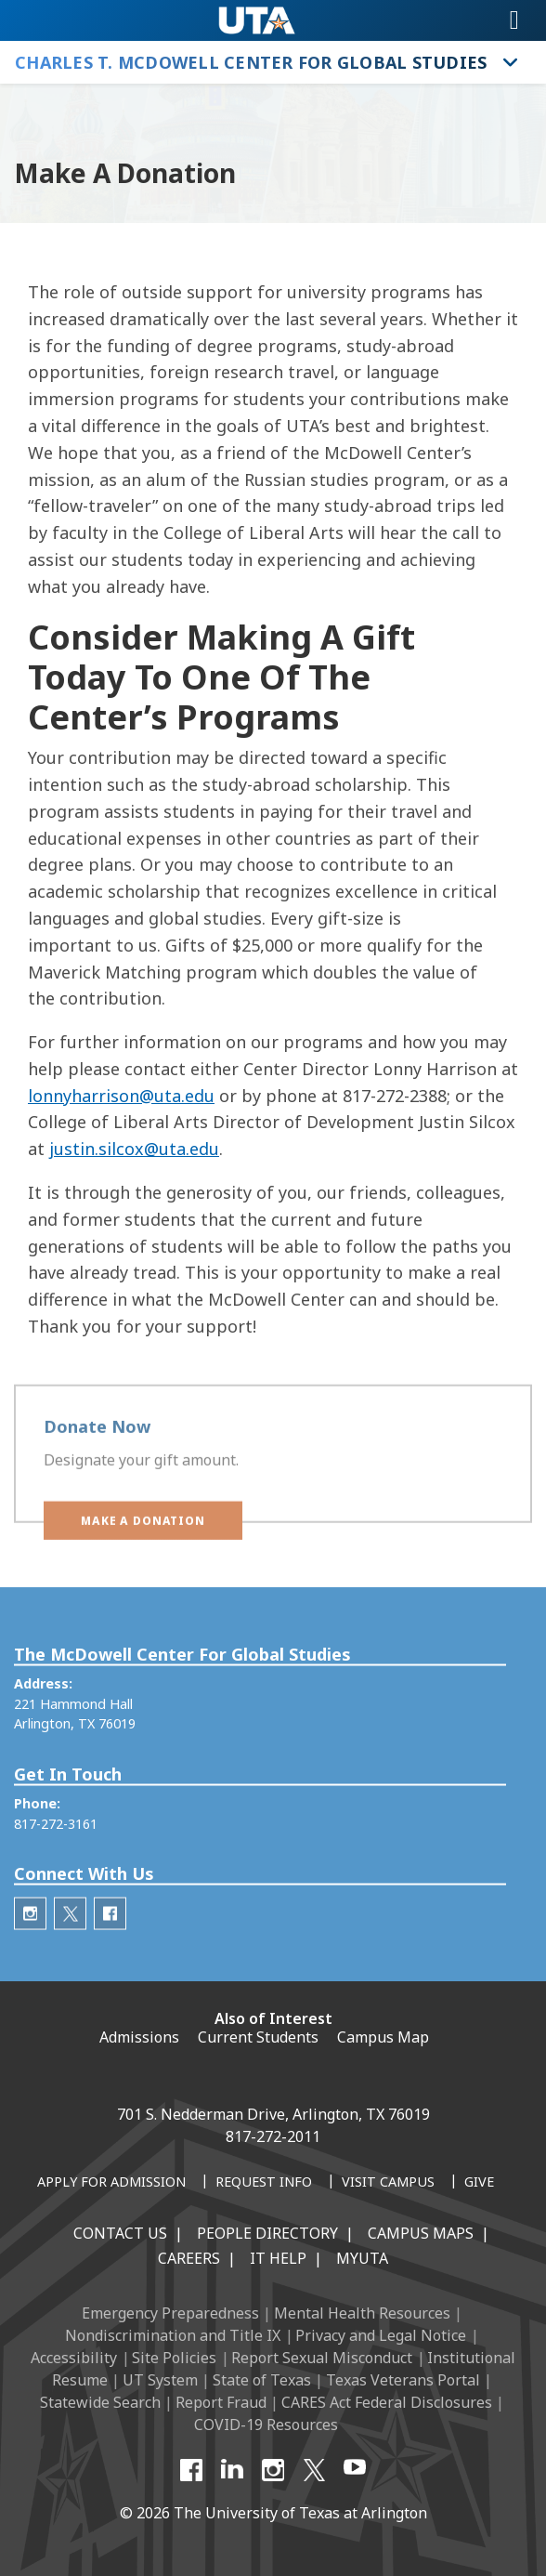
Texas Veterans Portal (403, 2380)
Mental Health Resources (362, 2313)
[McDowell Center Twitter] (70, 1954)
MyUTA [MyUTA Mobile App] (362, 2258)
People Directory (267, 2233)
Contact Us (120, 2233)
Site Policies (174, 2357)
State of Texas (262, 2380)
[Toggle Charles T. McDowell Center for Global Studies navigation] (510, 62)
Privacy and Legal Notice (380, 2335)
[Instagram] (273, 2470)
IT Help (278, 2258)
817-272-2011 (273, 2136)
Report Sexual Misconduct (321, 2357)
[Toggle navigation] (514, 20)
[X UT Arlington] (314, 2470)
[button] (143, 1534)
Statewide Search (100, 2402)
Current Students (258, 2037)
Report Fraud (221, 2402)
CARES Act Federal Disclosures (386, 2402)
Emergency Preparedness (170, 2313)
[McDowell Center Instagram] (30, 1954)
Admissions (139, 2037)
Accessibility (74, 2357)
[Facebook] (191, 2470)
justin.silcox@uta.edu (134, 1148)
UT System (160, 2380)
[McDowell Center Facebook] (110, 1954)
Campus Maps (421, 2233)
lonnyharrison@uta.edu (121, 1095)
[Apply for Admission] (111, 2183)
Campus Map (383, 2037)
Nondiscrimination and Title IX (172, 2335)
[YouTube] (355, 2470)
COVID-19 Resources (266, 2424)
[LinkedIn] (232, 2470)
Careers (189, 2258)
